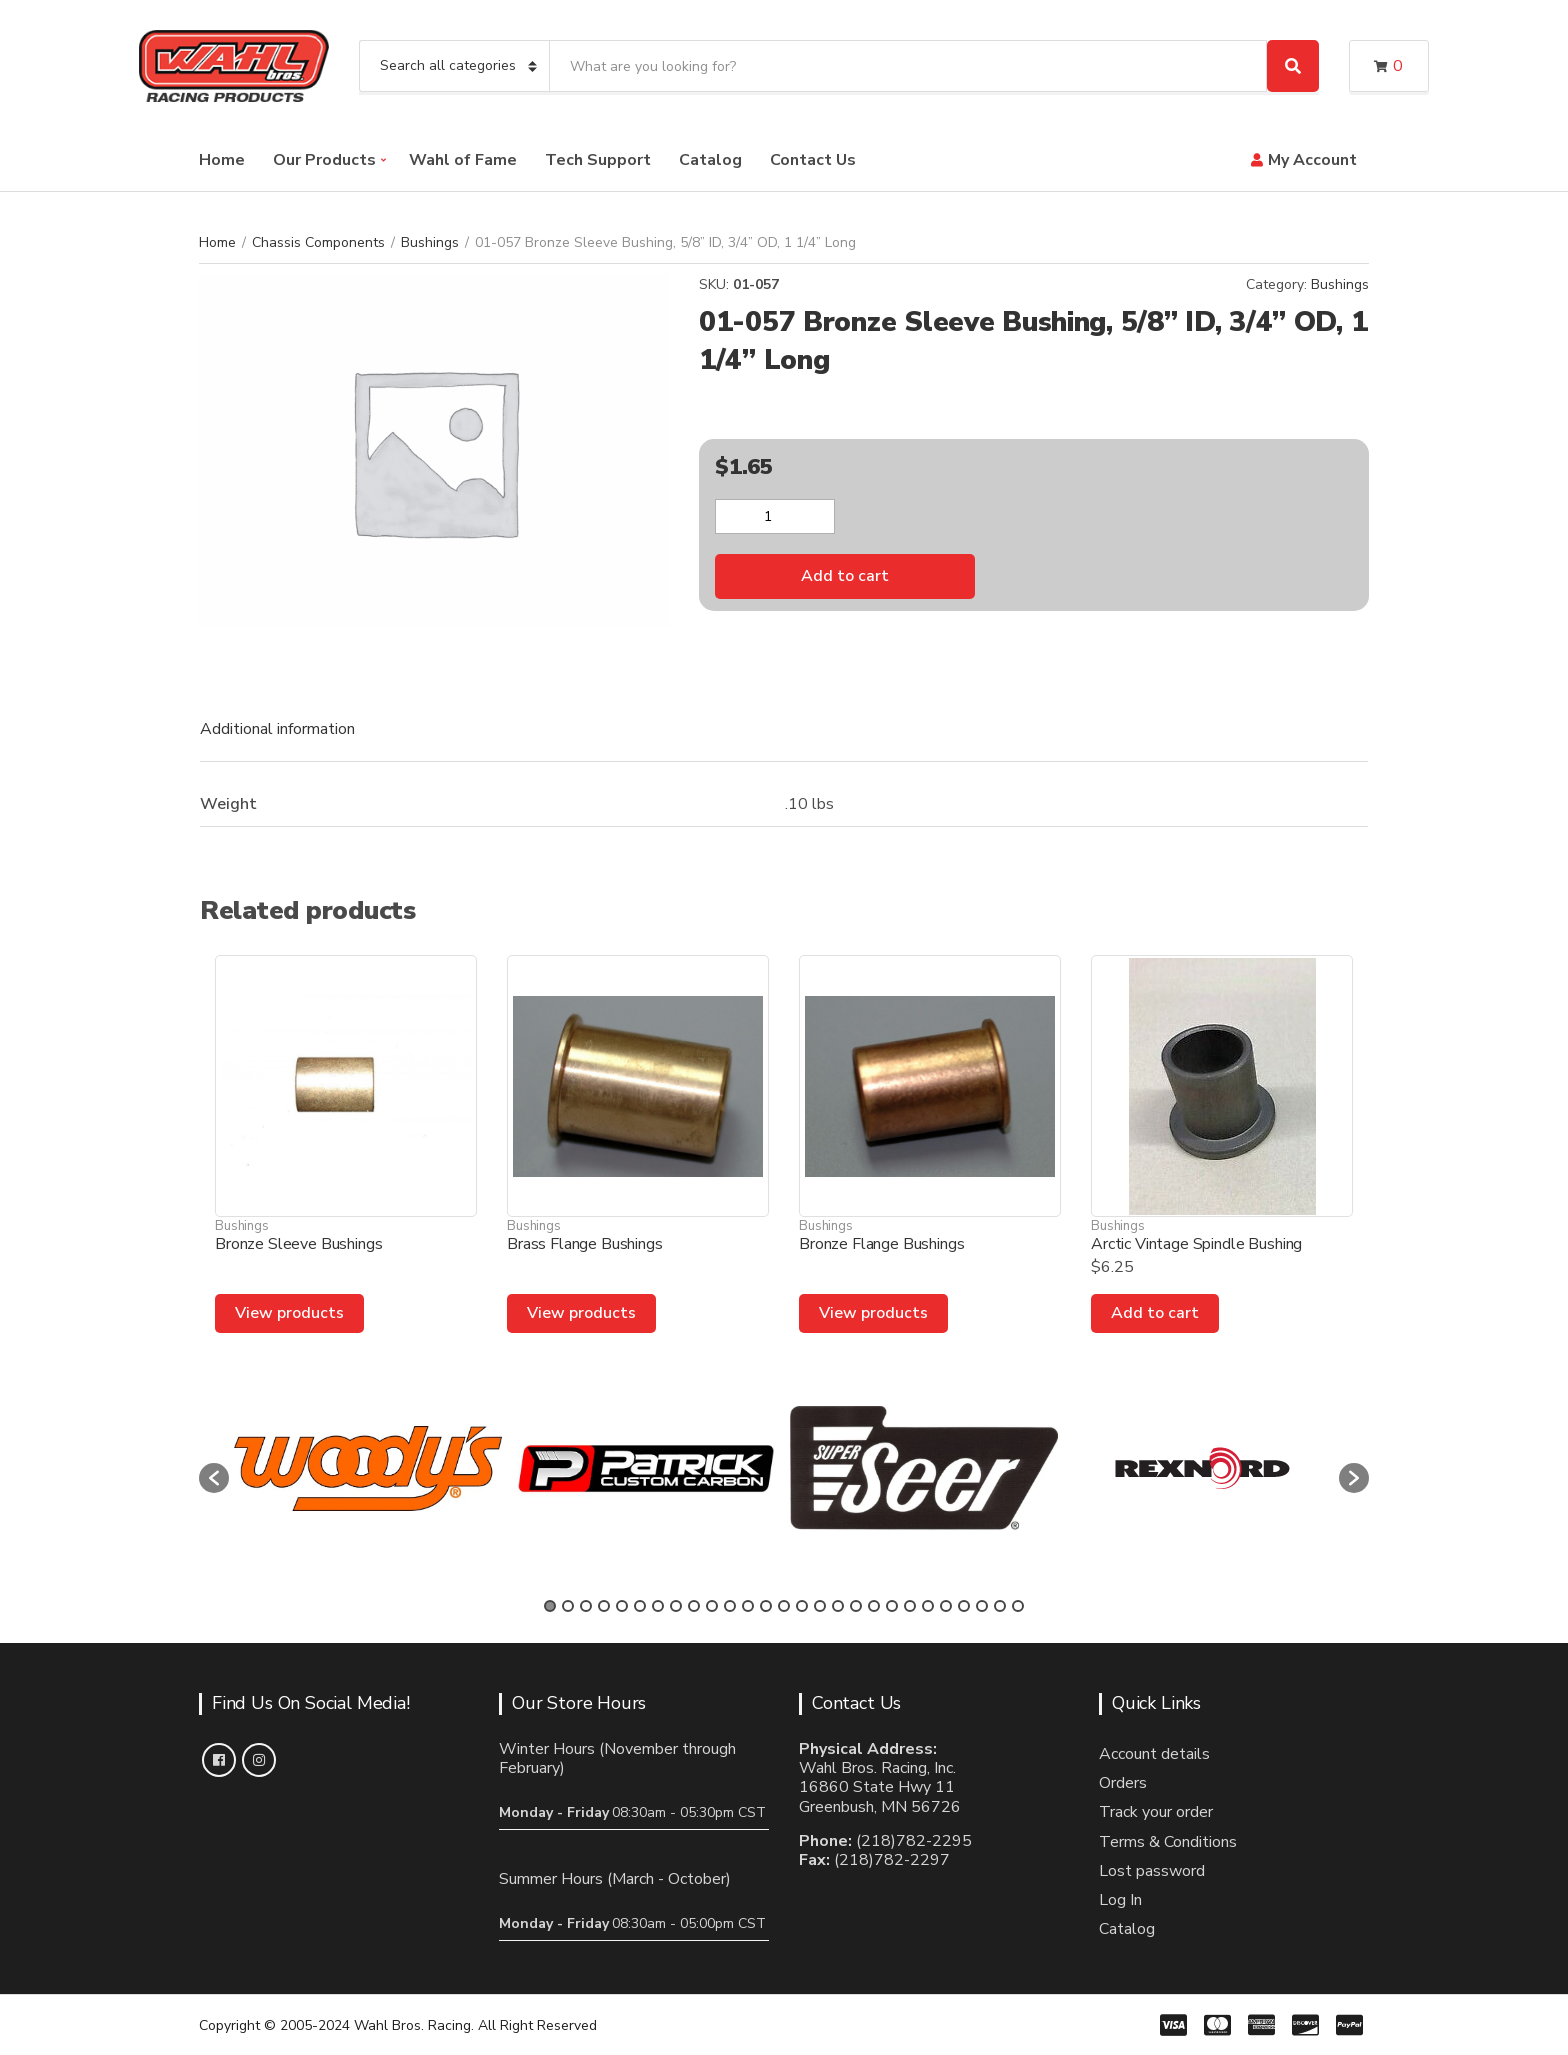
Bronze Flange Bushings (881, 1244)
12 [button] (748, 1606)
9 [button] (694, 1606)
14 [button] (784, 1606)
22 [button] (928, 1606)
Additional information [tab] (277, 729)
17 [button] (838, 1606)
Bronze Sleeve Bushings (298, 1244)
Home (222, 160)
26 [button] (1000, 1606)
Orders (1123, 1783)
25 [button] (982, 1606)
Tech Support (598, 160)
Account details (1154, 1754)
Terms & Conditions (1168, 1842)
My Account (1312, 160)
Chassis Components (318, 242)
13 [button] (766, 1606)
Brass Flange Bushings (585, 1244)
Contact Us (813, 160)
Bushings (430, 242)
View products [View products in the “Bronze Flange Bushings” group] (873, 1313)
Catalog (710, 160)
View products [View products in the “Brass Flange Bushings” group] (581, 1313)
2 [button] (568, 1606)
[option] (368, 1468)
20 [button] (892, 1606)
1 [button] (550, 1606)
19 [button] (874, 1606)
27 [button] (1018, 1606)
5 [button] (622, 1606)
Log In (1120, 1900)
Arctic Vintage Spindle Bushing (1196, 1244)
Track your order (1156, 1812)
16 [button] (820, 1606)
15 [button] (802, 1606)
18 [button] (856, 1606)
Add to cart (845, 576)
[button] (214, 1478)
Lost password (1152, 1871)
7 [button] (658, 1606)
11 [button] (730, 1606)
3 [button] (586, 1606)
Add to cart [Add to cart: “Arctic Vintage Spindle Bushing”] (1155, 1313)
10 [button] (712, 1606)
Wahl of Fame (463, 160)
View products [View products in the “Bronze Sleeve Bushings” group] (289, 1313)
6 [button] (640, 1606)
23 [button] (946, 1606)
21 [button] (910, 1606)
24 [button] (964, 1606)
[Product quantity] (775, 516)
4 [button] (604, 1606)
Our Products (324, 160)
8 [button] (676, 1606)
